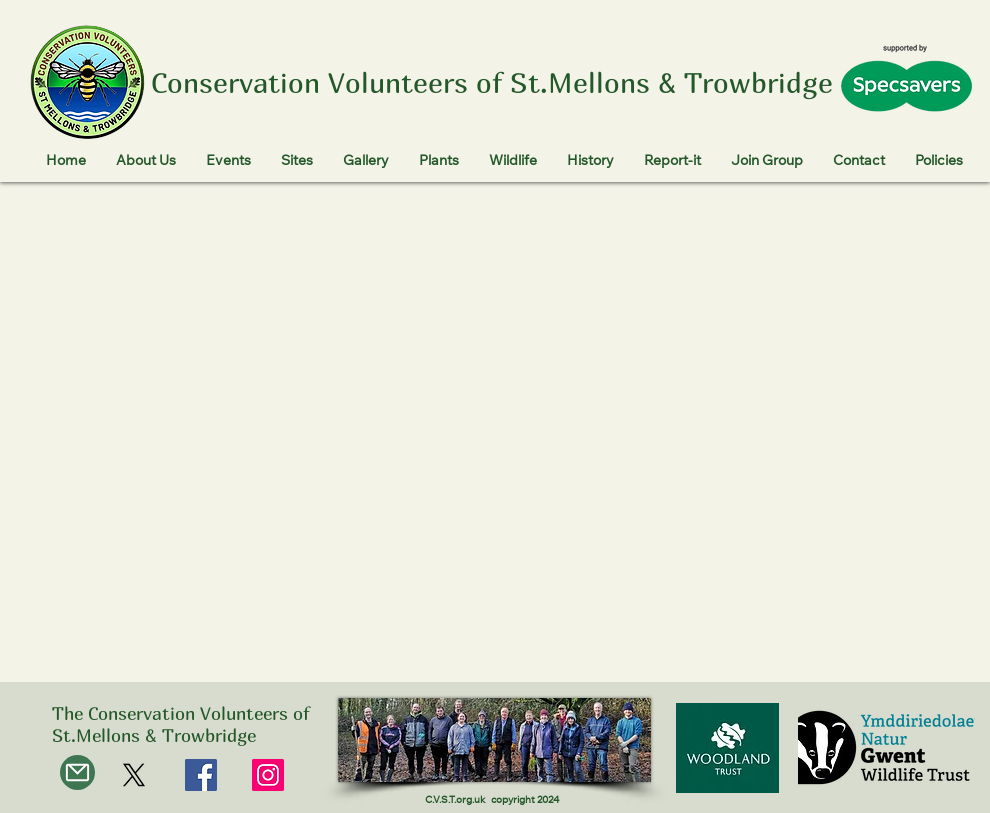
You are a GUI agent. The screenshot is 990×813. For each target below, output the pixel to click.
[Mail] (77, 772)
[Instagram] (268, 775)
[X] (134, 775)
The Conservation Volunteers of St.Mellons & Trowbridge (180, 724)
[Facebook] (201, 775)
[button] (146, 162)
